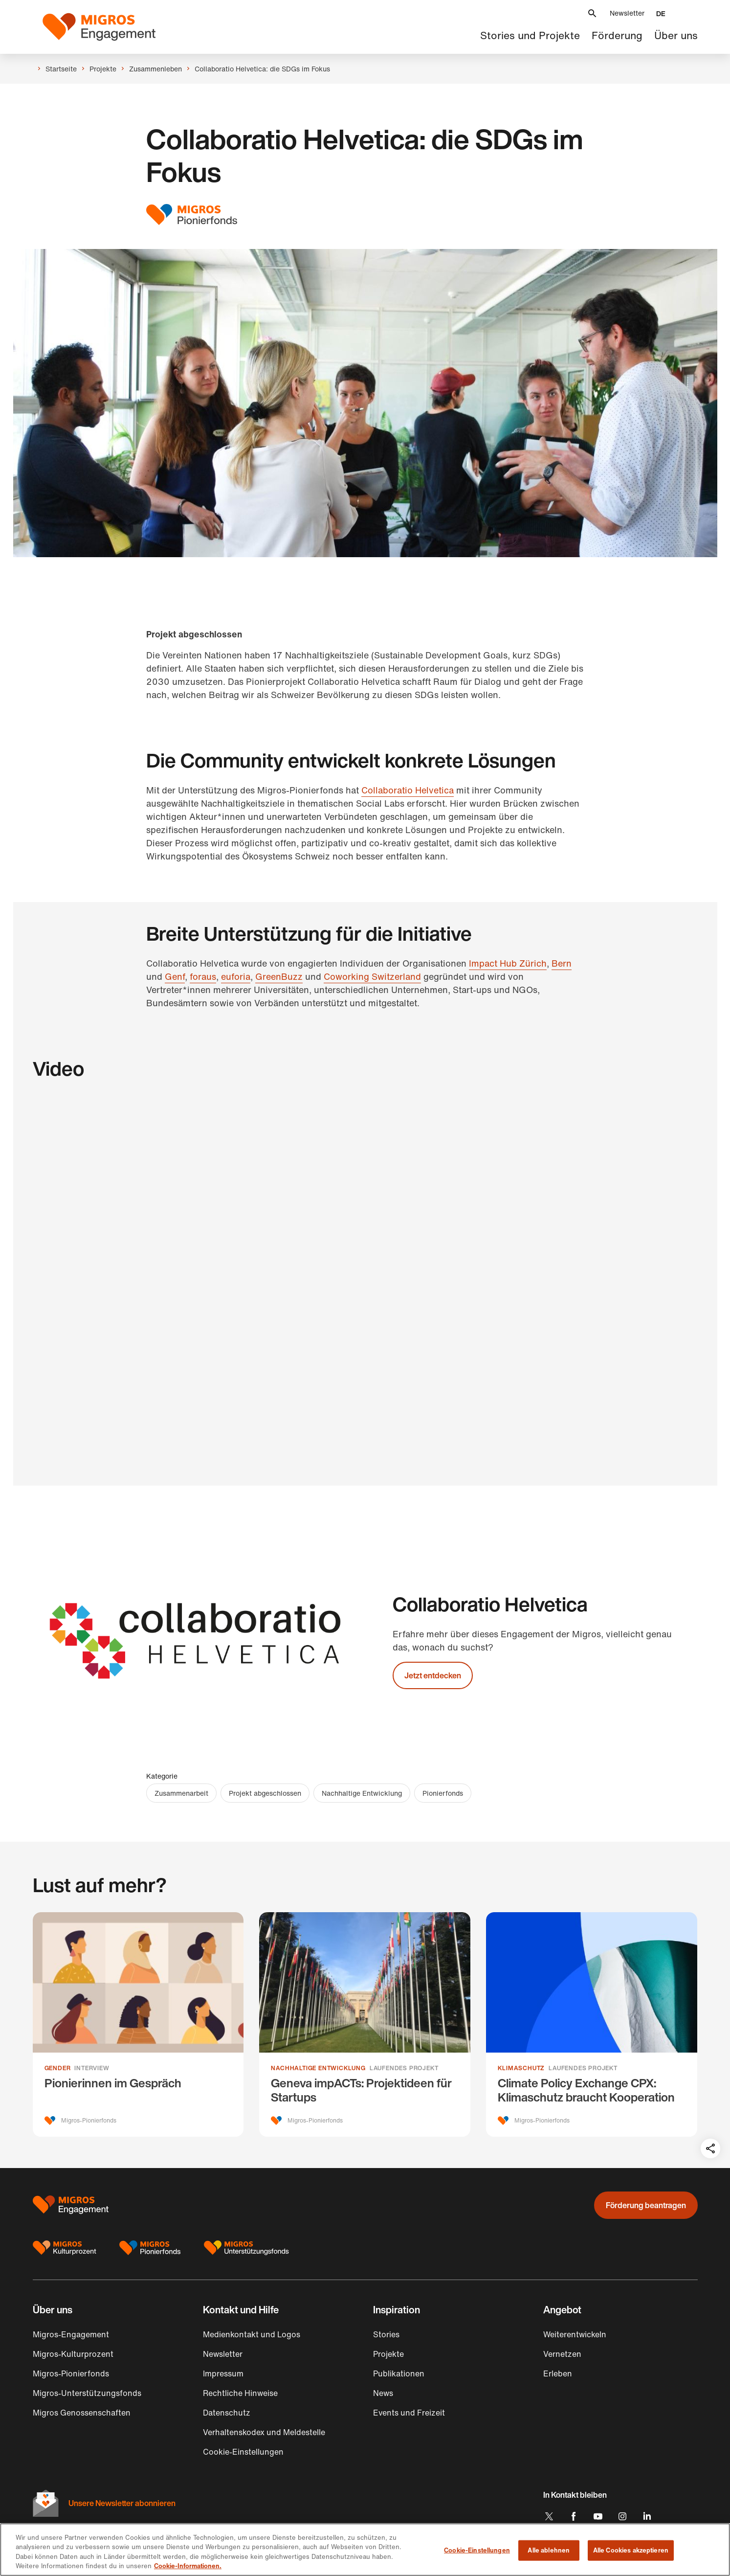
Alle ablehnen (549, 2550)
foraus (203, 976)
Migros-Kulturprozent (73, 2354)
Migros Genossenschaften (82, 2412)
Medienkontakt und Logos (251, 2334)
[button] (592, 13)
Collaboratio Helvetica (407, 790)
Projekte (388, 2354)
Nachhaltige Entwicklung (362, 1793)
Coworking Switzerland (372, 976)
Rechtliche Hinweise (240, 2393)
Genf (175, 976)
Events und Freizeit (409, 2412)
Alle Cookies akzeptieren (630, 2550)
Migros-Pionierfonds (71, 2373)
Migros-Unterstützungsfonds (87, 2393)
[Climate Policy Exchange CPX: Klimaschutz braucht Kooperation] (591, 2024)
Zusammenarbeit (181, 1793)
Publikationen (398, 2373)
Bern (562, 963)
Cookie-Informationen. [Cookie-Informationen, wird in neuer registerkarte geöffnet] (187, 2566)
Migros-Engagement (71, 2334)
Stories (386, 2334)
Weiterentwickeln (574, 2334)
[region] (365, 2549)
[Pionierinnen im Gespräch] (138, 2024)
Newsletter (627, 13)
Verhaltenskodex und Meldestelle (264, 2432)
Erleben (557, 2373)
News (383, 2393)
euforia (235, 976)
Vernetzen (562, 2354)
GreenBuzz (279, 976)
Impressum (223, 2373)
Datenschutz (226, 2412)
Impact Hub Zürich (508, 963)
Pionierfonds (442, 1793)
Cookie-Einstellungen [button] (243, 2452)
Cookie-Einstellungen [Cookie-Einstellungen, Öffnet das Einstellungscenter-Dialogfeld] (477, 2550)
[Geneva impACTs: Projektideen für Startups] (364, 2024)
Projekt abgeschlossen (265, 1793)
